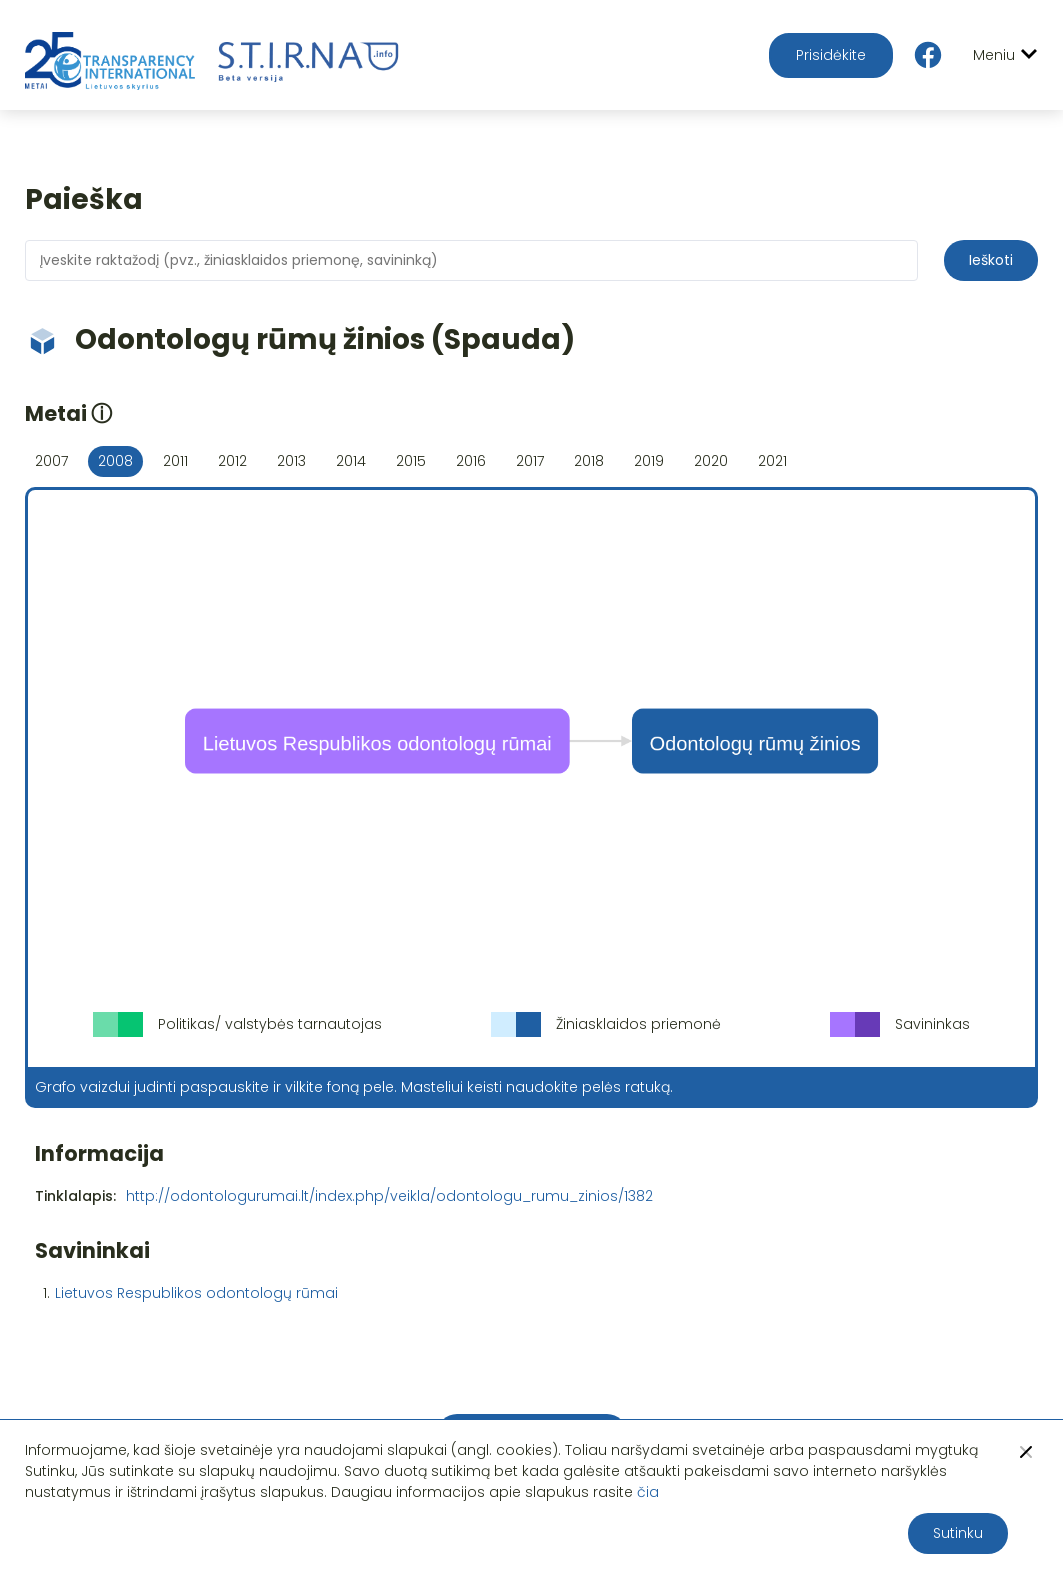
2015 (411, 461)
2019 (649, 461)
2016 (471, 461)
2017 (530, 461)
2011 (175, 461)
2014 (351, 461)
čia (648, 1492)
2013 (291, 461)
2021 (772, 461)
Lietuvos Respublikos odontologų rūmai (196, 1293)
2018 (589, 461)
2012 (232, 461)
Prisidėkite (831, 55)
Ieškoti (991, 260)
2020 (711, 461)
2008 (115, 461)
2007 (51, 461)
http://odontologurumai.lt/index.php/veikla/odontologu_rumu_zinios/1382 (389, 1196)
